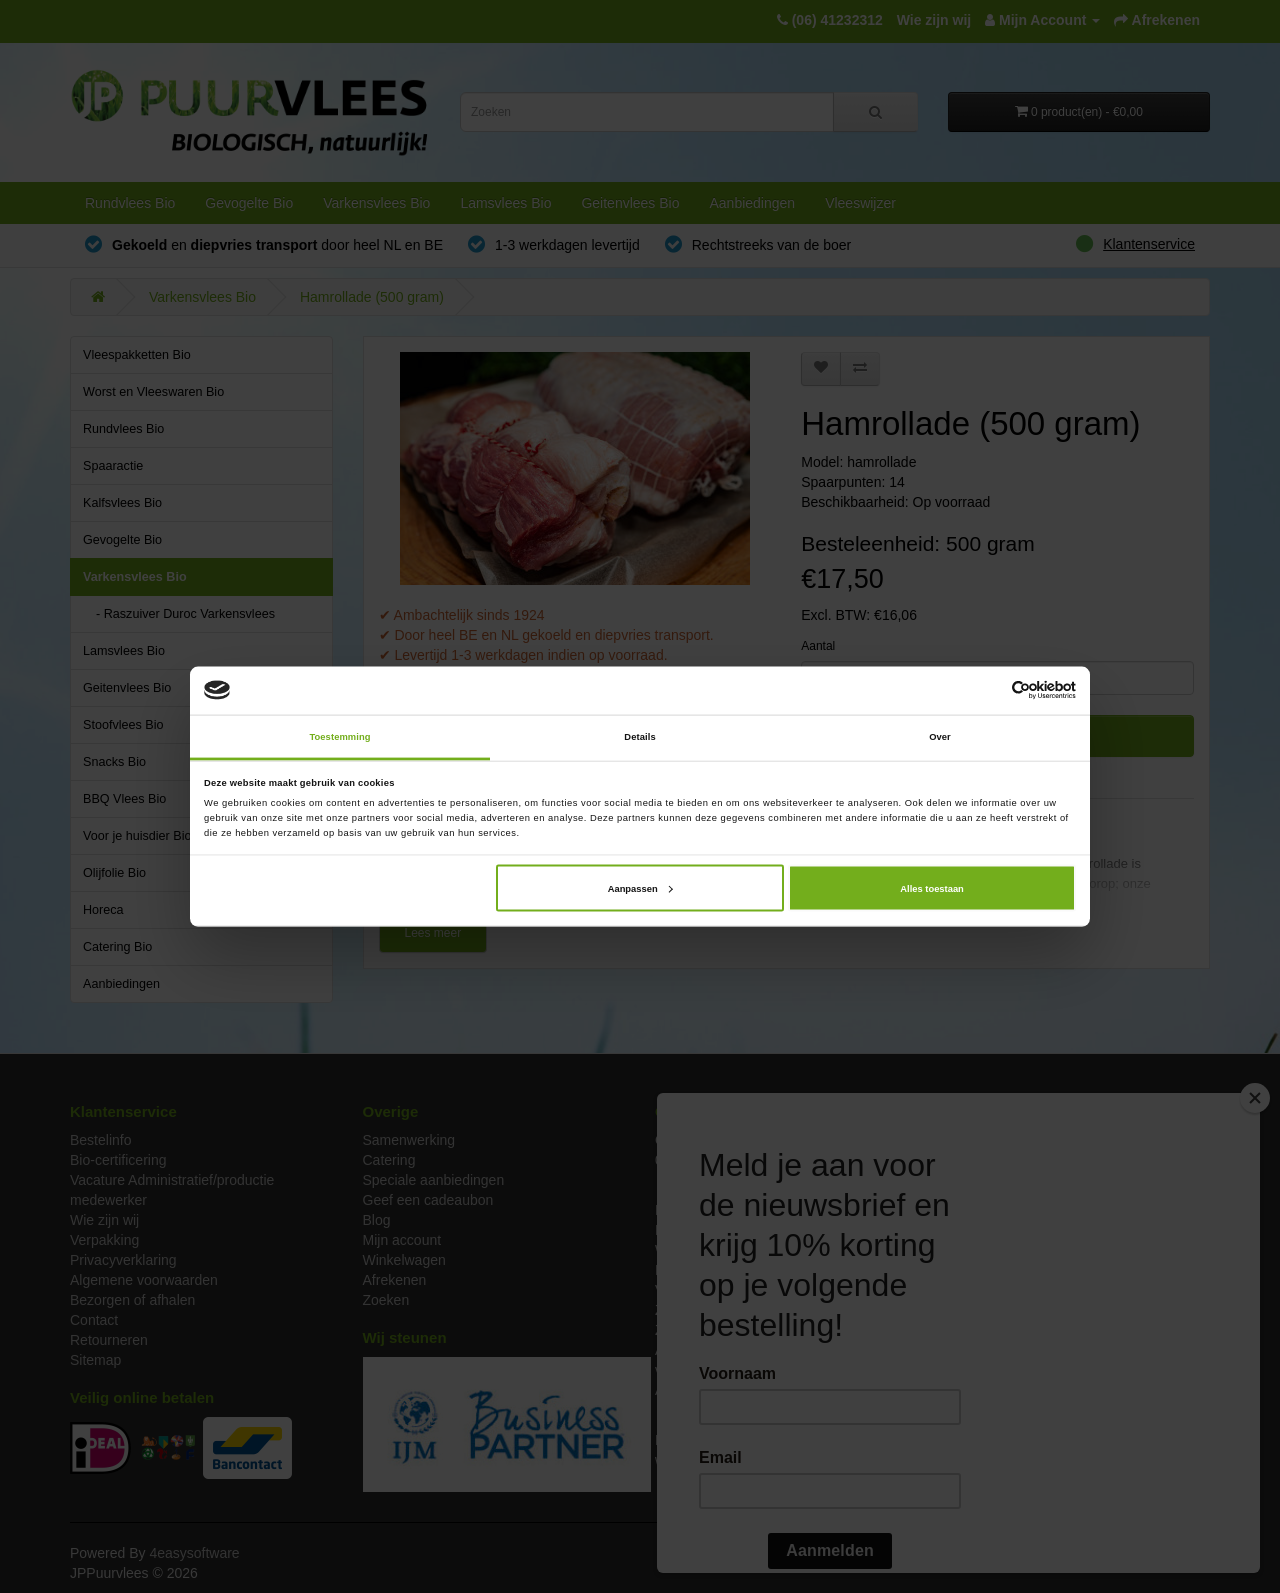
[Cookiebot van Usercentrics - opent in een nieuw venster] (988, 690)
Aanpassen (640, 888)
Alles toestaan (931, 888)
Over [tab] (940, 737)
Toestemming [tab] (339, 737)
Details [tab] (639, 737)
